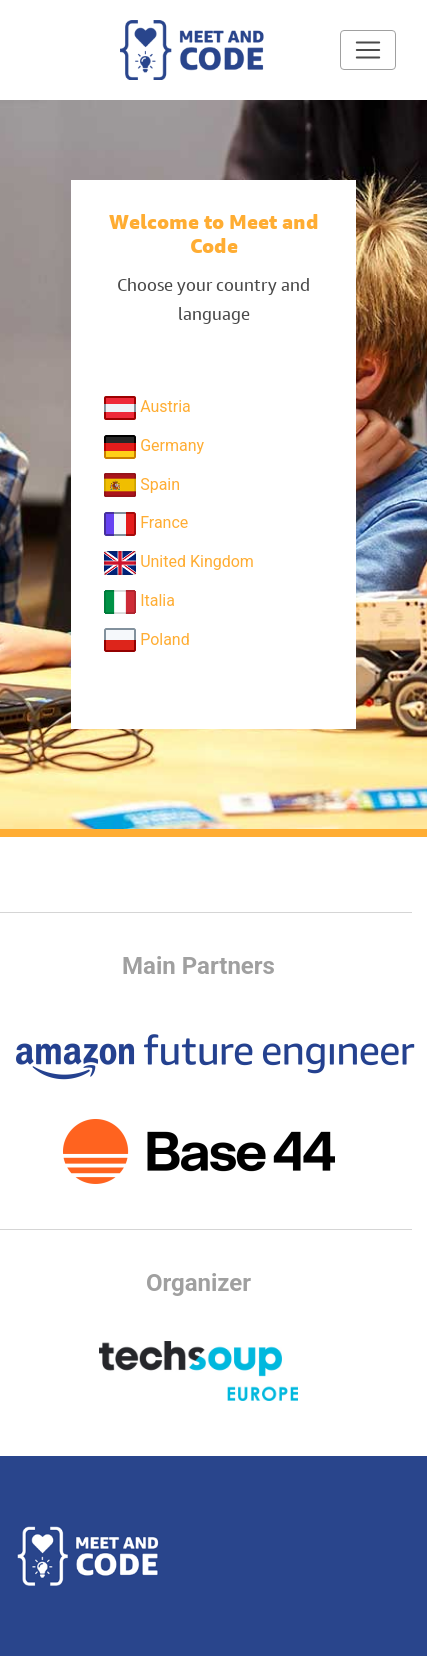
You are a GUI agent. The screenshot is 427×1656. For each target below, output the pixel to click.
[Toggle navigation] (368, 50)
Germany (154, 447)
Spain (142, 485)
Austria (147, 408)
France (146, 524)
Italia (139, 602)
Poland (147, 640)
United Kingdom (179, 563)
